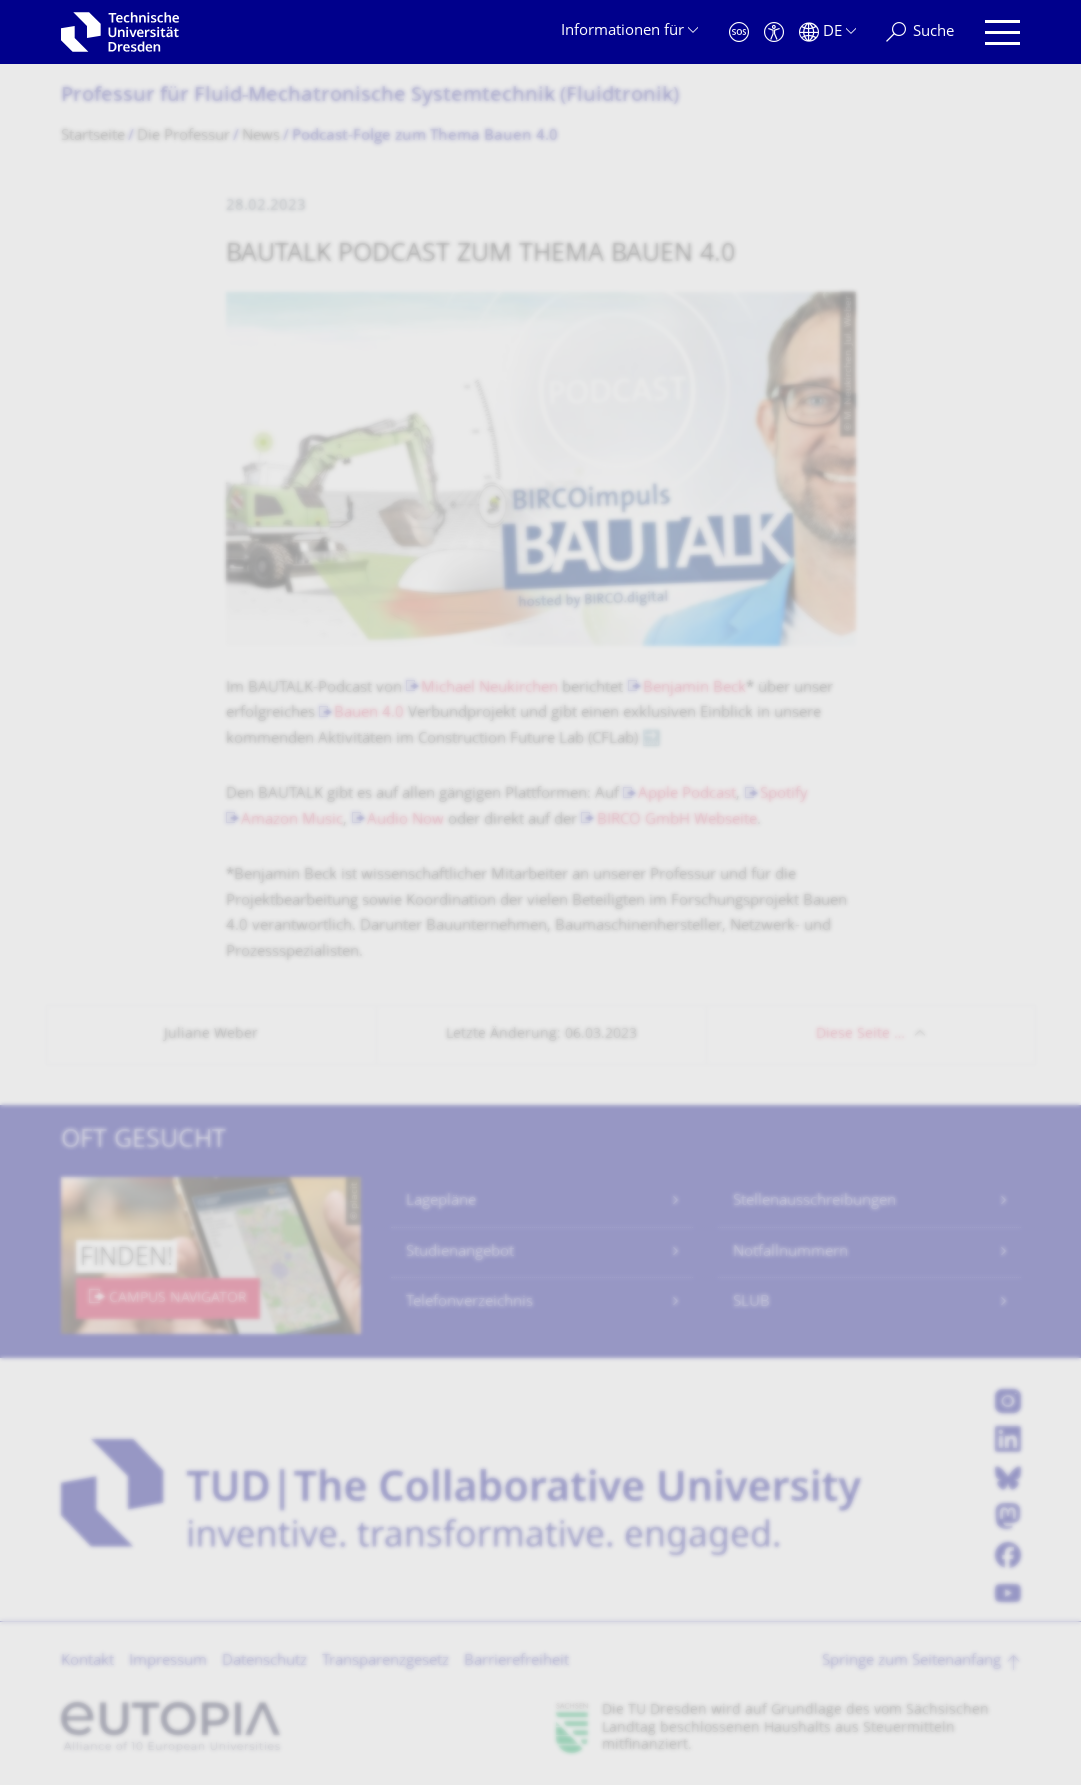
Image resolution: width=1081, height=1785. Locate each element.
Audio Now (405, 820)
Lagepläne (441, 1201)
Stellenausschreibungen (814, 1201)
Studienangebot (460, 1252)
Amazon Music (292, 820)
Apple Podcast (687, 794)
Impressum (168, 1661)
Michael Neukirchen (489, 688)
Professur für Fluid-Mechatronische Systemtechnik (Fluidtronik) (370, 96)
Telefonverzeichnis (469, 1302)
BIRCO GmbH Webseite (677, 820)
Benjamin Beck (694, 688)
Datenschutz (264, 1661)
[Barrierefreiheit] (774, 32)
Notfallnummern (790, 1252)
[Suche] (920, 32)
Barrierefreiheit (516, 1661)
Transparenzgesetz (385, 1661)
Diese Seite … (860, 1034)
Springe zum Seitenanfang (911, 1661)
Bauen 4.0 (369, 713)
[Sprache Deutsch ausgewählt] (827, 32)
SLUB (751, 1302)
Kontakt (87, 1661)
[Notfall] (739, 32)
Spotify (784, 794)
